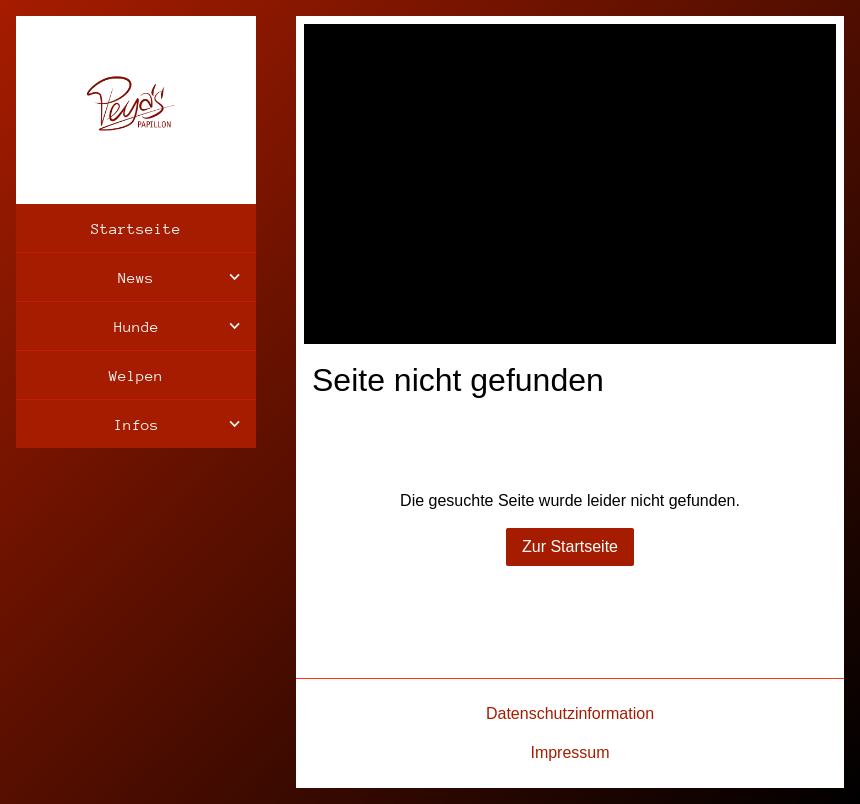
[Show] (234, 277)
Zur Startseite (570, 546)
